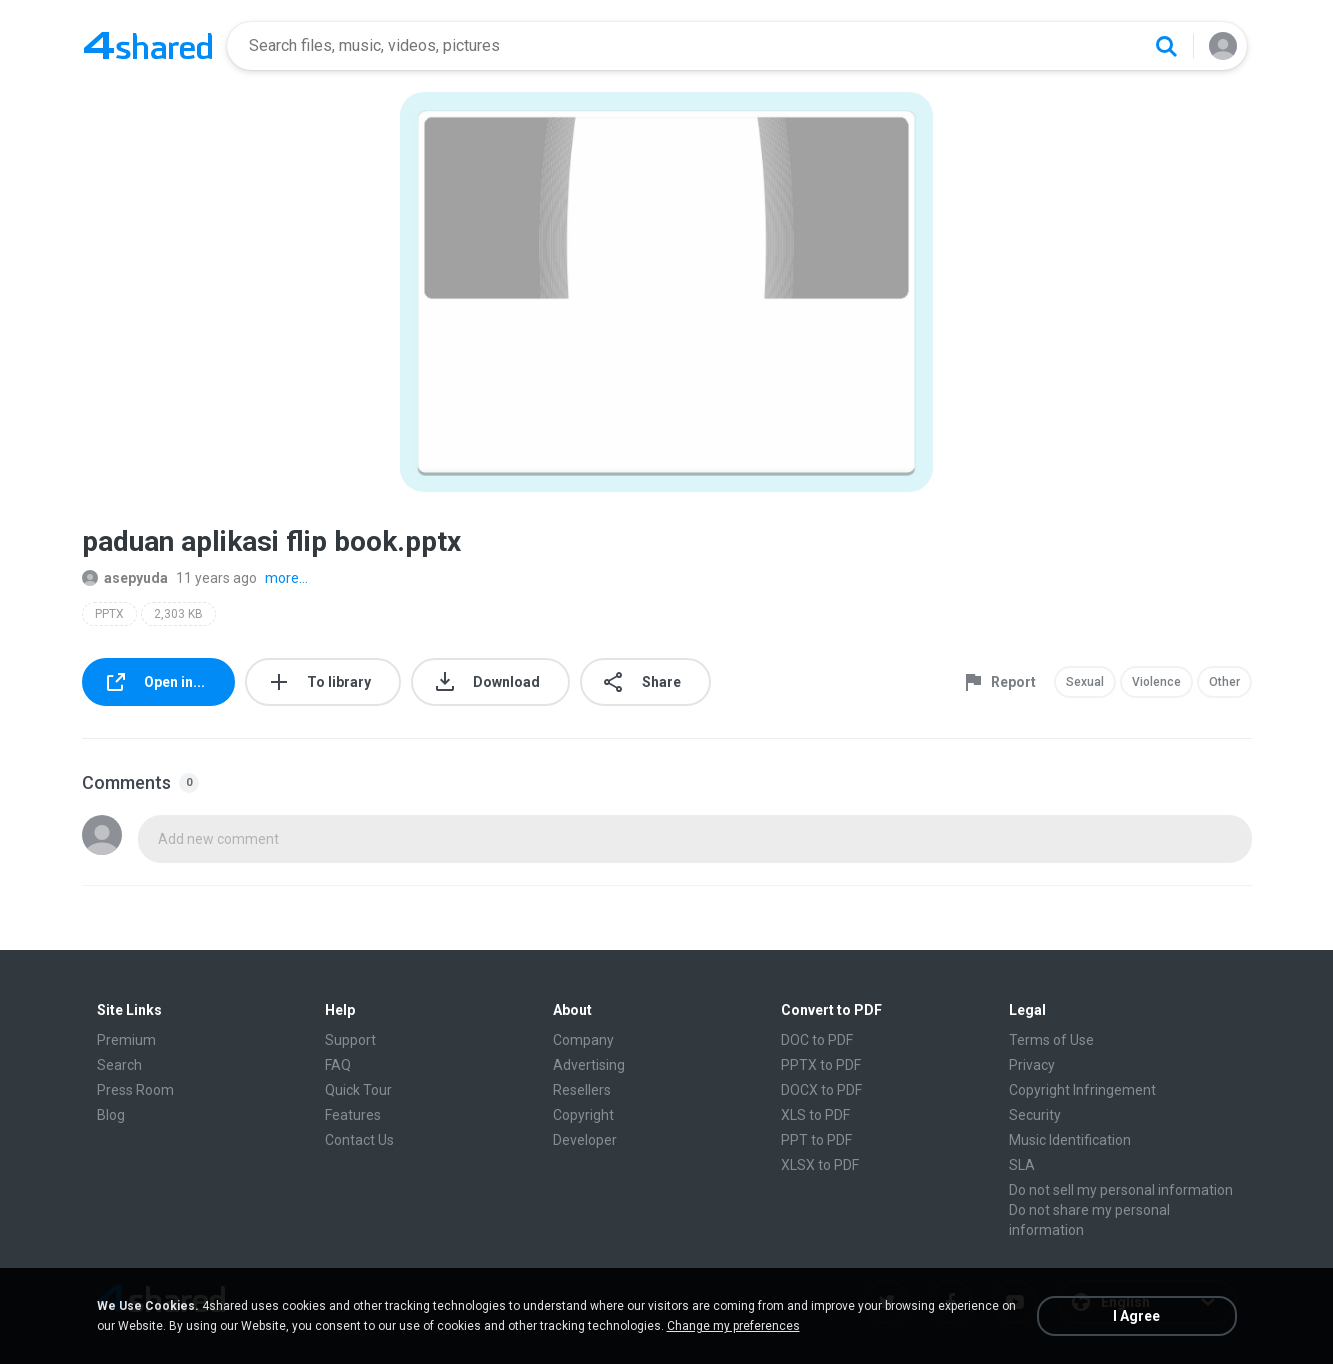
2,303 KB (178, 614)
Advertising (589, 1065)
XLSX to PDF (820, 1165)
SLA (1022, 1165)
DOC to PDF (817, 1040)
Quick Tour (358, 1090)
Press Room (135, 1090)
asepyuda (125, 578)
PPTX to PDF (821, 1065)
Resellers (582, 1090)
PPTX (109, 614)
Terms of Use (1051, 1040)
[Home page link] (148, 46)
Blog (111, 1115)
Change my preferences (733, 1326)
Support (350, 1040)
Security (1035, 1115)
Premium (126, 1040)
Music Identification (1070, 1140)
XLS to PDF (815, 1115)
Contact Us (359, 1140)
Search (119, 1065)
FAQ (338, 1065)
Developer (585, 1140)
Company (583, 1040)
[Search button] (1166, 46)
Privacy (1032, 1065)
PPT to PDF (816, 1140)
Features (353, 1115)
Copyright (583, 1115)
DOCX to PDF (821, 1090)
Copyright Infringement (1082, 1090)
